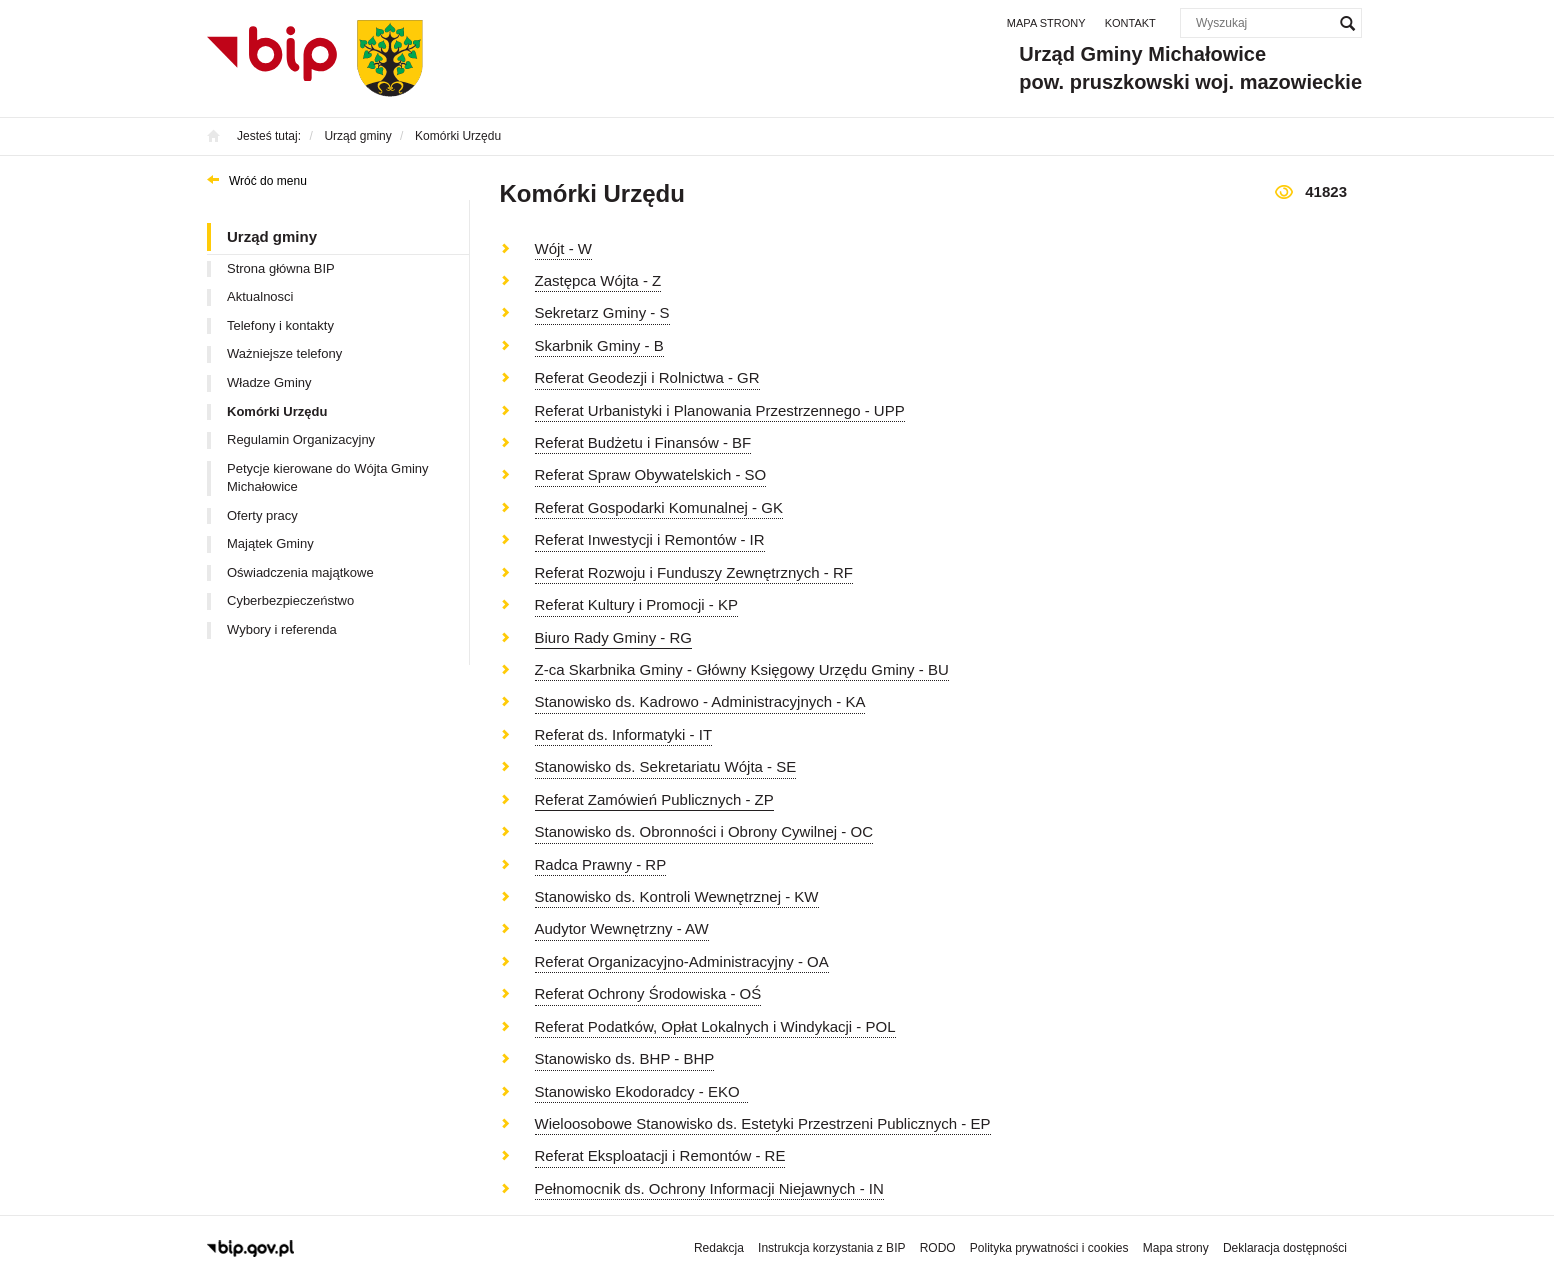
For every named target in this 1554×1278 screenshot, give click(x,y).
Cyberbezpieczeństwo (290, 600)
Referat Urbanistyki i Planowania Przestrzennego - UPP (720, 410)
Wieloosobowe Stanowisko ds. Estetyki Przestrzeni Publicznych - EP (763, 1123)
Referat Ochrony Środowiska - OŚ (648, 993)
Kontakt (1130, 23)
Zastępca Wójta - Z (598, 280)
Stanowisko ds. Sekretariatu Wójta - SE (666, 766)
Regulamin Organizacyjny (301, 439)
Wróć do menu (268, 181)
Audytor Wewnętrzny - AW (622, 928)
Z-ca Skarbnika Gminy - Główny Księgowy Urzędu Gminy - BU (742, 669)
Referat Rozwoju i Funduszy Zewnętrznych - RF (694, 572)
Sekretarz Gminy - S (602, 312)
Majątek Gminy (270, 543)
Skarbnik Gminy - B (599, 345)
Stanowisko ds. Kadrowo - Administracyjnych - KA (700, 701)
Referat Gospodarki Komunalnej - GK (659, 507)
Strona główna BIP (281, 268)
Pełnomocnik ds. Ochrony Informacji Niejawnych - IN (709, 1188)
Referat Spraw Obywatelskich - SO (651, 474)
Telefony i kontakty (280, 325)
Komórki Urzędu (277, 411)
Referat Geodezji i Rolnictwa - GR (647, 377)
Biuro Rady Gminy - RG (614, 637)
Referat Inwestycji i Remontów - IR (650, 539)
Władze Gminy (269, 382)
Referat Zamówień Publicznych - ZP (654, 799)
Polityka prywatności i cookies (1049, 1248)
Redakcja (719, 1248)
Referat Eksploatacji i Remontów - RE (660, 1155)
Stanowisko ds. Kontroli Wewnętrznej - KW (677, 896)
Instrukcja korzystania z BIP (831, 1248)
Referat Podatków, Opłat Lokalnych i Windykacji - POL (715, 1026)
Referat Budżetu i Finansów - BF (643, 442)
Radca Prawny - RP (601, 864)
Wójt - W (564, 248)
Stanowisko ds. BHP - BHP (625, 1058)
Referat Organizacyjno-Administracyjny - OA (682, 961)
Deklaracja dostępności (1285, 1248)
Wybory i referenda (282, 629)
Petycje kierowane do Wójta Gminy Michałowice (328, 478)
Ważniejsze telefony (284, 353)
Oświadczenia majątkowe (300, 572)
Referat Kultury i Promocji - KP (636, 604)
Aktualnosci (260, 296)
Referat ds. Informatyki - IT (624, 734)
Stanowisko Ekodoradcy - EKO (641, 1091)
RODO (938, 1248)
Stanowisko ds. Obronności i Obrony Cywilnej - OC (704, 831)
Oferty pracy (262, 515)
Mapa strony (1046, 23)
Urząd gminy (272, 236)
